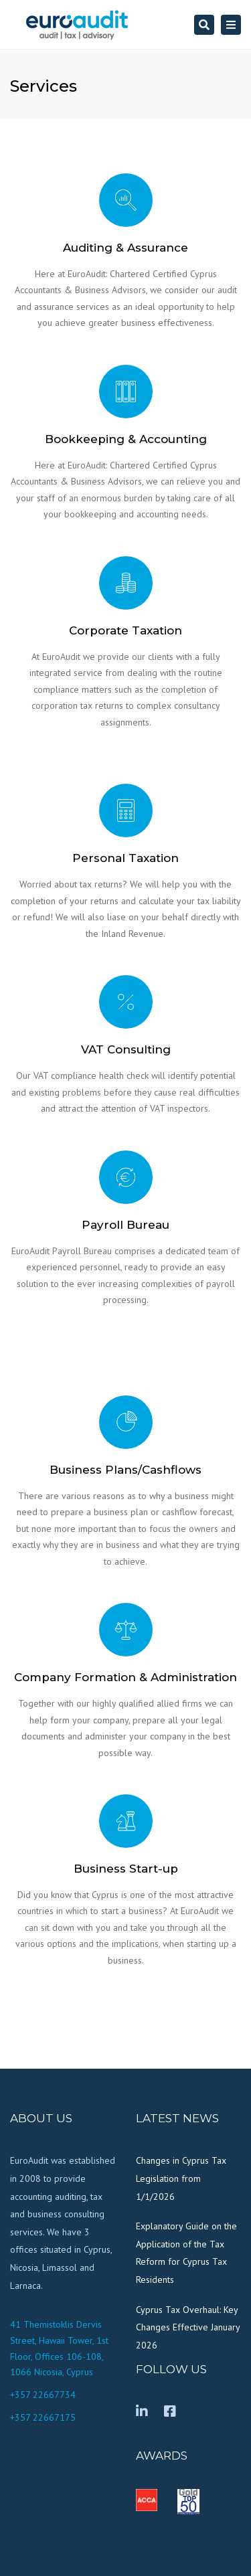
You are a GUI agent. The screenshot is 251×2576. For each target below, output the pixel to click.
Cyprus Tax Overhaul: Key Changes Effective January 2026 (188, 2327)
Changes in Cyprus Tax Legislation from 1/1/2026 (181, 2178)
